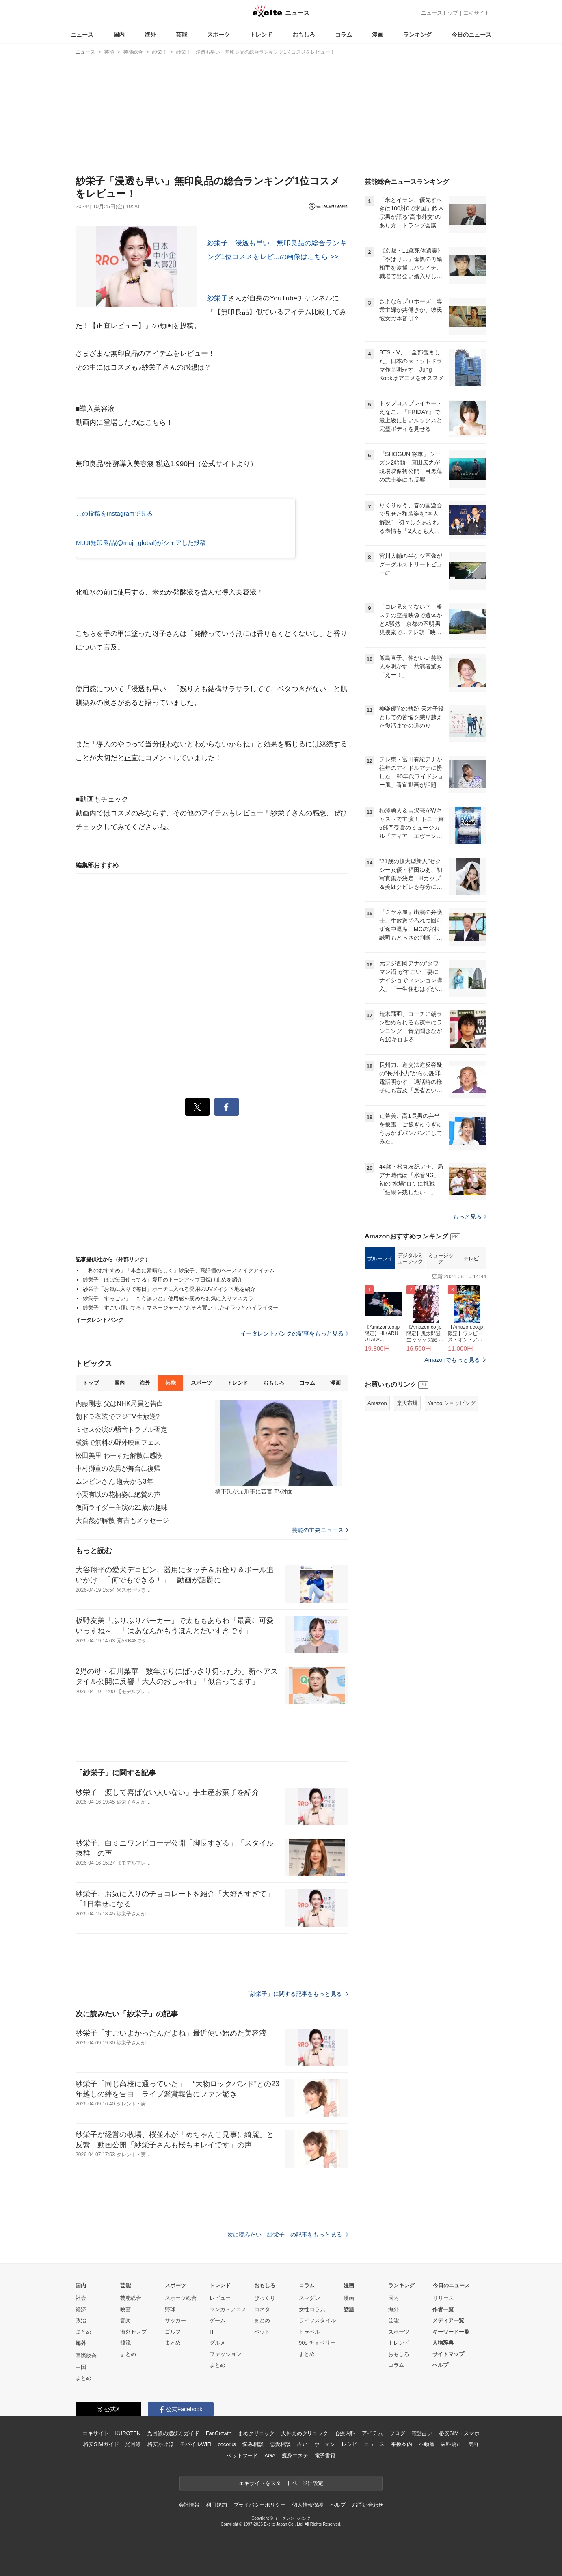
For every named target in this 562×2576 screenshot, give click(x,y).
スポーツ (218, 34)
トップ (91, 1383)
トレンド (261, 34)
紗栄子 (217, 298)
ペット (262, 2332)
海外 (150, 34)
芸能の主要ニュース (320, 1530)
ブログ (397, 2433)
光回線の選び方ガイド (173, 2433)
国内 (119, 34)
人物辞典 (443, 2343)
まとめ (83, 2332)
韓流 (125, 2343)
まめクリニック (256, 2433)
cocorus (227, 2444)
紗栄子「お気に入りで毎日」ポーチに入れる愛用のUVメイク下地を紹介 (169, 1289)
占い (302, 2444)
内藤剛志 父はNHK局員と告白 (119, 1403)
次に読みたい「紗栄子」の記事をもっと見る (287, 2234)
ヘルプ (440, 2365)
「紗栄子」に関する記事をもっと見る (296, 1993)
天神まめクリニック (304, 2433)
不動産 (426, 2444)
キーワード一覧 (450, 2332)
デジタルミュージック (410, 1258)
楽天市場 (407, 1403)
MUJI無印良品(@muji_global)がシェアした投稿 (141, 542)
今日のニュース (471, 34)
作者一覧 (443, 2309)
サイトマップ (448, 2354)
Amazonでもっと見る (452, 1360)
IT (212, 2332)
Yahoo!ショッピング (452, 1403)
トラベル (309, 2332)
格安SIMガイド (101, 2444)
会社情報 (189, 2505)
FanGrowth (218, 2433)
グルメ (217, 2343)
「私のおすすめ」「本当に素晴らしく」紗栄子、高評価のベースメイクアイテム (179, 1270)
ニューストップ (439, 13)
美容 (473, 2444)
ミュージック (441, 1258)
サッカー (175, 2320)
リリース (443, 2298)
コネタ (262, 2309)
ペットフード (242, 2456)
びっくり (264, 2298)
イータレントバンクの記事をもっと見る (294, 1333)
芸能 (181, 34)
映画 (125, 2309)
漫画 (377, 34)
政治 (81, 2320)
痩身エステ (295, 2456)
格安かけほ (160, 2444)
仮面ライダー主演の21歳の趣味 (122, 1507)
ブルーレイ (380, 1259)
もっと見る (469, 1216)
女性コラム (312, 2309)
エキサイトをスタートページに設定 (281, 2483)
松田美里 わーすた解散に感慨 (119, 1455)
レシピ (349, 2444)
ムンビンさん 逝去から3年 (114, 1481)
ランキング (417, 34)
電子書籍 (325, 2456)
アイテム (372, 2433)
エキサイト (476, 13)
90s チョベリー (317, 2343)
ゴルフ (173, 2332)
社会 (81, 2298)
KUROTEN (127, 2433)
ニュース (82, 34)
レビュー (220, 2298)
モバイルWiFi (195, 2444)
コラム (343, 34)
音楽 (125, 2320)
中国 (81, 2367)
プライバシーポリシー (259, 2505)
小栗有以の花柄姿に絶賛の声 (118, 1494)
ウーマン (324, 2444)
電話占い (421, 2433)
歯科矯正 (451, 2444)
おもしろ (303, 34)
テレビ (471, 1259)
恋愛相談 (280, 2444)
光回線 (133, 2444)
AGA (269, 2456)
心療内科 (345, 2433)
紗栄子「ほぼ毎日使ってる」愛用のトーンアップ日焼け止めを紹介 (163, 1280)
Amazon (377, 1403)
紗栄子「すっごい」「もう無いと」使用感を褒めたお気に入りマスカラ (168, 1298)
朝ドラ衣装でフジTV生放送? (118, 1416)
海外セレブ (133, 2332)
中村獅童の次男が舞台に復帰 (118, 1468)
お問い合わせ (367, 2505)
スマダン (309, 2298)
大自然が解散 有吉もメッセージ (122, 1520)
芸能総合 (130, 2298)
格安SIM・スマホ (459, 2433)
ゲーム (217, 2320)
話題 (349, 2309)
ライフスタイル (317, 2320)
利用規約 (216, 2505)
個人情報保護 (307, 2505)
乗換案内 (401, 2444)
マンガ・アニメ (228, 2309)
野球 (170, 2309)
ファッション (225, 2354)
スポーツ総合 (181, 2298)
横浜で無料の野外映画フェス (118, 1442)
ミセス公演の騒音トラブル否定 (121, 1429)
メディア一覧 (448, 2320)
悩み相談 (252, 2444)
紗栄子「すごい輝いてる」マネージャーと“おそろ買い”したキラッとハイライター (180, 1308)
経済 (81, 2309)
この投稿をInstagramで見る (114, 513)
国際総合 (86, 2356)
